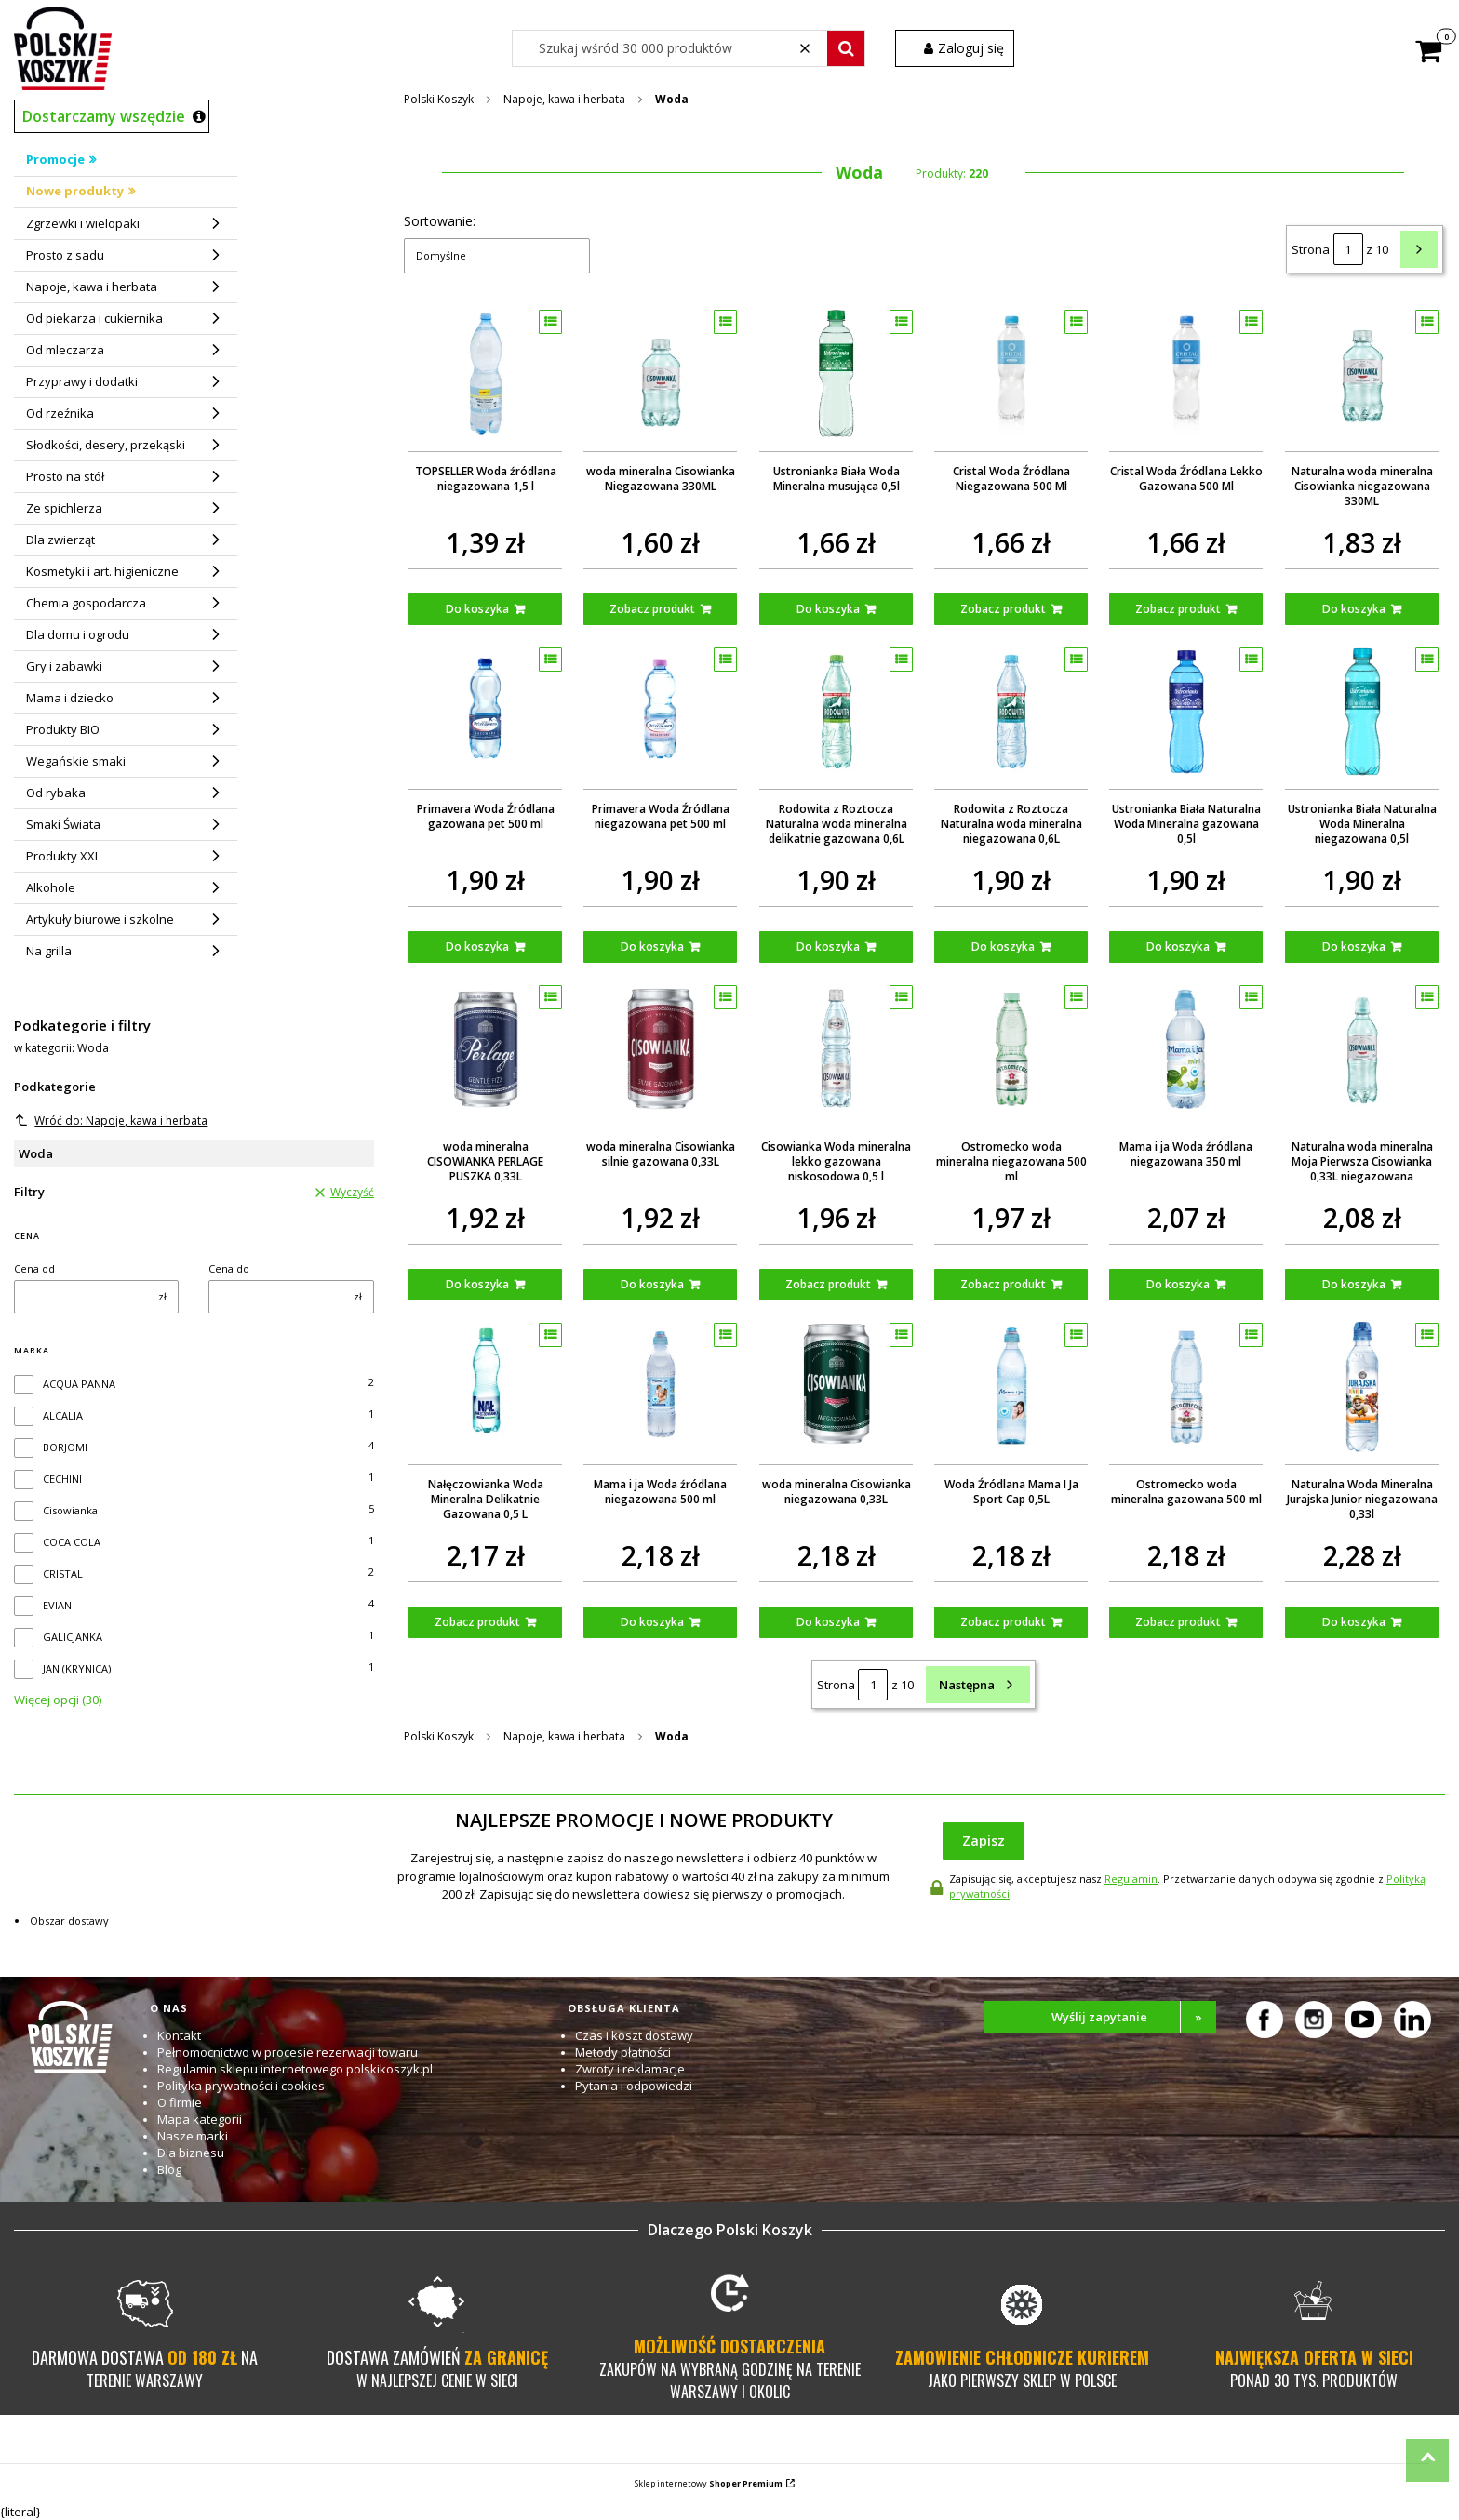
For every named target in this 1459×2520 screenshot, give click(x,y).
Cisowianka (70, 1510)
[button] (845, 48)
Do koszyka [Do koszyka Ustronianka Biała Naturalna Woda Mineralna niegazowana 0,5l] (1353, 946)
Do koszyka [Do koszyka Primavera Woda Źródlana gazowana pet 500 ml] (477, 946)
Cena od (34, 1268)
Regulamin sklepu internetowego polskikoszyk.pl (295, 2068)
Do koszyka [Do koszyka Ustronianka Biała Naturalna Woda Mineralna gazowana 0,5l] (1178, 946)
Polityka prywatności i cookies (241, 2085)
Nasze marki (192, 2135)
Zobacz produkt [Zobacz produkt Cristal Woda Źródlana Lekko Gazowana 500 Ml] (1178, 609)
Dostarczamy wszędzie (103, 116)
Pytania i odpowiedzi (633, 2085)
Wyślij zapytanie (1133, 2017)
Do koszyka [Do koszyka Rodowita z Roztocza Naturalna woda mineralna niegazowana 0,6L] (1003, 946)
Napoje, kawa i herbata (564, 99)
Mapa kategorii (199, 2119)
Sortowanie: (439, 221)
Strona (1311, 249)
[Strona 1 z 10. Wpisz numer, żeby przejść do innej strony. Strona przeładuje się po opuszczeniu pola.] (1348, 249)
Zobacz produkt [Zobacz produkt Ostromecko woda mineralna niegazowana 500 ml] (1003, 1284)
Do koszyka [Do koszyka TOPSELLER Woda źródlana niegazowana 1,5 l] (477, 609)
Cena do (228, 1268)
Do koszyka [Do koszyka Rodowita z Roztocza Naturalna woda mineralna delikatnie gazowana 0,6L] (827, 946)
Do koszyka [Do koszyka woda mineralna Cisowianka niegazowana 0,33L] (827, 1622)
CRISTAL (63, 1573)
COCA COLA (71, 1542)
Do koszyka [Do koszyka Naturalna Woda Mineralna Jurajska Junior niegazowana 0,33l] (1353, 1622)
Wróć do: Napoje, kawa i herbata (111, 1120)
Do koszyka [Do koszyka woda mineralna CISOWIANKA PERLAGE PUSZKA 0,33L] (477, 1284)
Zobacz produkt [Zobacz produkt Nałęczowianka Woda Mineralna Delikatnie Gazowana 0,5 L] (477, 1622)
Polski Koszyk (439, 99)
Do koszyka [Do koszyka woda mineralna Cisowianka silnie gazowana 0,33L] (652, 1284)
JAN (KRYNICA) (77, 1668)
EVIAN (57, 1605)
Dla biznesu (190, 2152)
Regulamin (1131, 1879)
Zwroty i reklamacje (630, 2068)
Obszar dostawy (69, 1920)
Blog (169, 2169)
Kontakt (179, 2035)
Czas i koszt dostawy (634, 2035)
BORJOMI (65, 1447)
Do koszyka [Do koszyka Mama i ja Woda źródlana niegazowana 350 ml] (1178, 1284)
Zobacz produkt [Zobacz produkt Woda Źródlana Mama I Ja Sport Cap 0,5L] (1003, 1622)
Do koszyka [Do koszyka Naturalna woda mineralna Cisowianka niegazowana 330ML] (1353, 609)
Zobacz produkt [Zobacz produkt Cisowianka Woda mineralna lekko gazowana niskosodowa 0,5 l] (827, 1284)
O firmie (179, 2102)
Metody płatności (623, 2052)
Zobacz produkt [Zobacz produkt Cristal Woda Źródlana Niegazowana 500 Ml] (1003, 609)
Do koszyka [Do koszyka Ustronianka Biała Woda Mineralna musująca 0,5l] (827, 609)
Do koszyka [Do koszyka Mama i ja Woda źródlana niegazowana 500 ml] (652, 1622)
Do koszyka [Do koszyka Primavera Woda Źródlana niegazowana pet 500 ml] (652, 946)
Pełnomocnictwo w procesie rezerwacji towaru (287, 2052)
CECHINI (62, 1479)
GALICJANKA (72, 1637)
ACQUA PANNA (79, 1384)
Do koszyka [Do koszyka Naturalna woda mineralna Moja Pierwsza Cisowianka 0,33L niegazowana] (1353, 1284)
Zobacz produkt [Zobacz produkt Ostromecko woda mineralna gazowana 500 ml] (1178, 1622)
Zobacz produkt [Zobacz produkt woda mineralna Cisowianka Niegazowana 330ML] (652, 609)
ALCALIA (63, 1415)
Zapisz (983, 1840)
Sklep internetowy (709, 2483)
